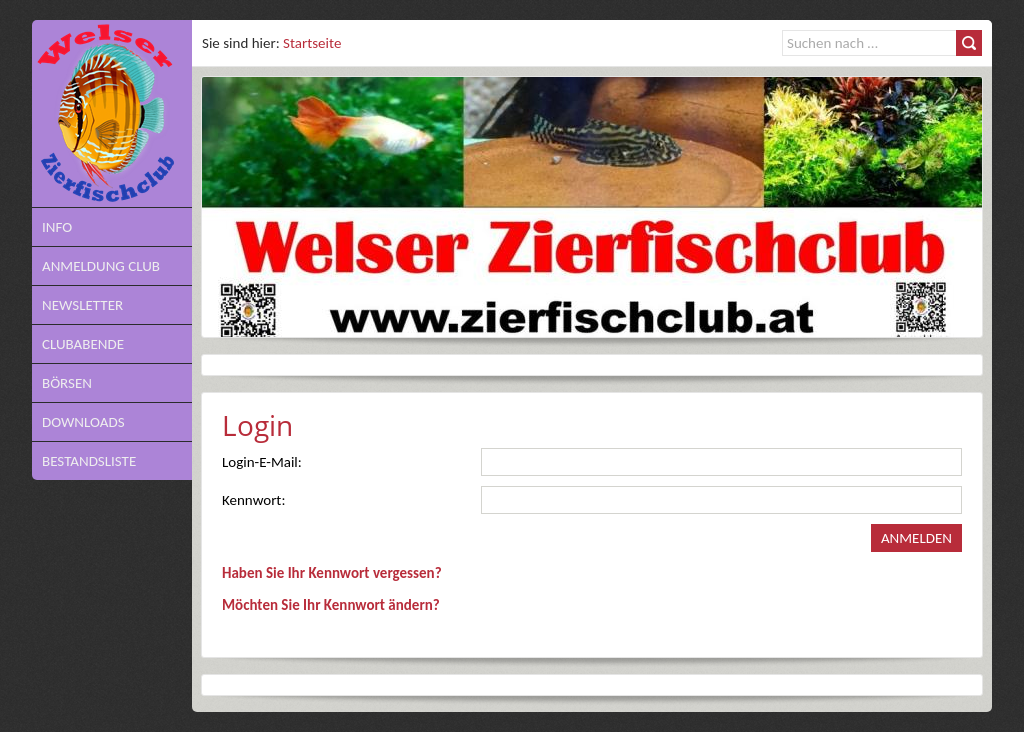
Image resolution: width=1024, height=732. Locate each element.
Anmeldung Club (101, 266)
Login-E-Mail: (262, 462)
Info (57, 227)
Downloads (83, 422)
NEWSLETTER (82, 305)
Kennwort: (253, 500)
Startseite (312, 43)
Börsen (67, 383)
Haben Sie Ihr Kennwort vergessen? (332, 573)
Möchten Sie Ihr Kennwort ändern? (331, 605)
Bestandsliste (89, 461)
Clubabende (83, 344)
